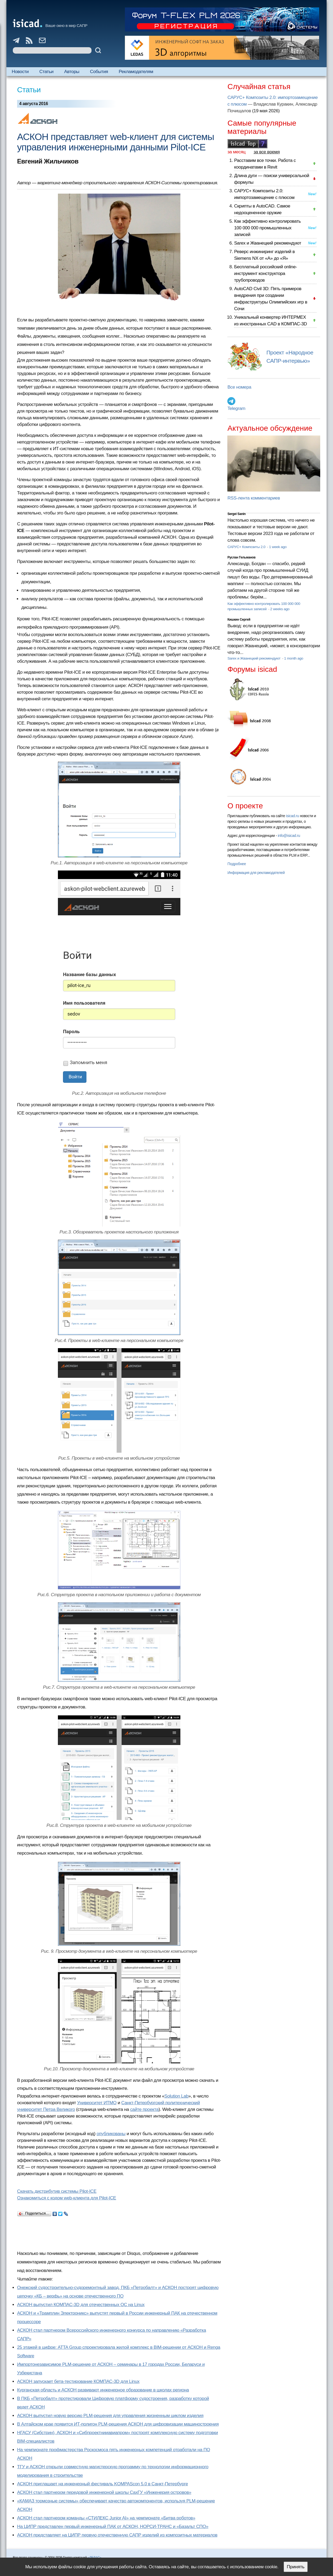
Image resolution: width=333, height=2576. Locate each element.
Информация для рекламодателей (255, 872)
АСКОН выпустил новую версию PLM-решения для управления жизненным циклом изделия (110, 2415)
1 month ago (293, 658)
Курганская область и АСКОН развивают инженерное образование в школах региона (103, 2390)
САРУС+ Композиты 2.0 (246, 547)
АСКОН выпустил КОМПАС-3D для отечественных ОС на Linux (81, 2304)
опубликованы (111, 2133)
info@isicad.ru (289, 835)
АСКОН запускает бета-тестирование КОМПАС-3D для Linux (78, 2381)
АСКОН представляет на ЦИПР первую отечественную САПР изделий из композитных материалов (117, 2535)
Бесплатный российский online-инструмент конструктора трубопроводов (265, 273)
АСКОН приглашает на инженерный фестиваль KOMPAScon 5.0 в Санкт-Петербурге (102, 2483)
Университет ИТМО (97, 2102)
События (99, 71)
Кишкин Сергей (238, 619)
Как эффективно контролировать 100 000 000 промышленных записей (267, 228)
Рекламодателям (136, 71)
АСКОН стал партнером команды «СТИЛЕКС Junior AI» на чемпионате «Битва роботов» (106, 2518)
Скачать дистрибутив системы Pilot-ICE (56, 2191)
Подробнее (236, 864)
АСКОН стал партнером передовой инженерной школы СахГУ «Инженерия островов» (104, 2492)
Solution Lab (176, 2096)
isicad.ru (292, 816)
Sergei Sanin (236, 514)
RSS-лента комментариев (253, 498)
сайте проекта (144, 2109)
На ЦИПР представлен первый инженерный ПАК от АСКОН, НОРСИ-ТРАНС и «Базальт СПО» (112, 2526)
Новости (20, 71)
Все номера (239, 387)
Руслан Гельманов (241, 557)
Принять (295, 2566)
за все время (266, 151)
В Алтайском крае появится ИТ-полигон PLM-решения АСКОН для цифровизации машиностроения (118, 2424)
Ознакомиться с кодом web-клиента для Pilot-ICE (66, 2197)
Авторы (71, 71)
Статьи (46, 71)
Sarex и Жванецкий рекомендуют (267, 243)
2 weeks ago (280, 609)
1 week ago (278, 547)
